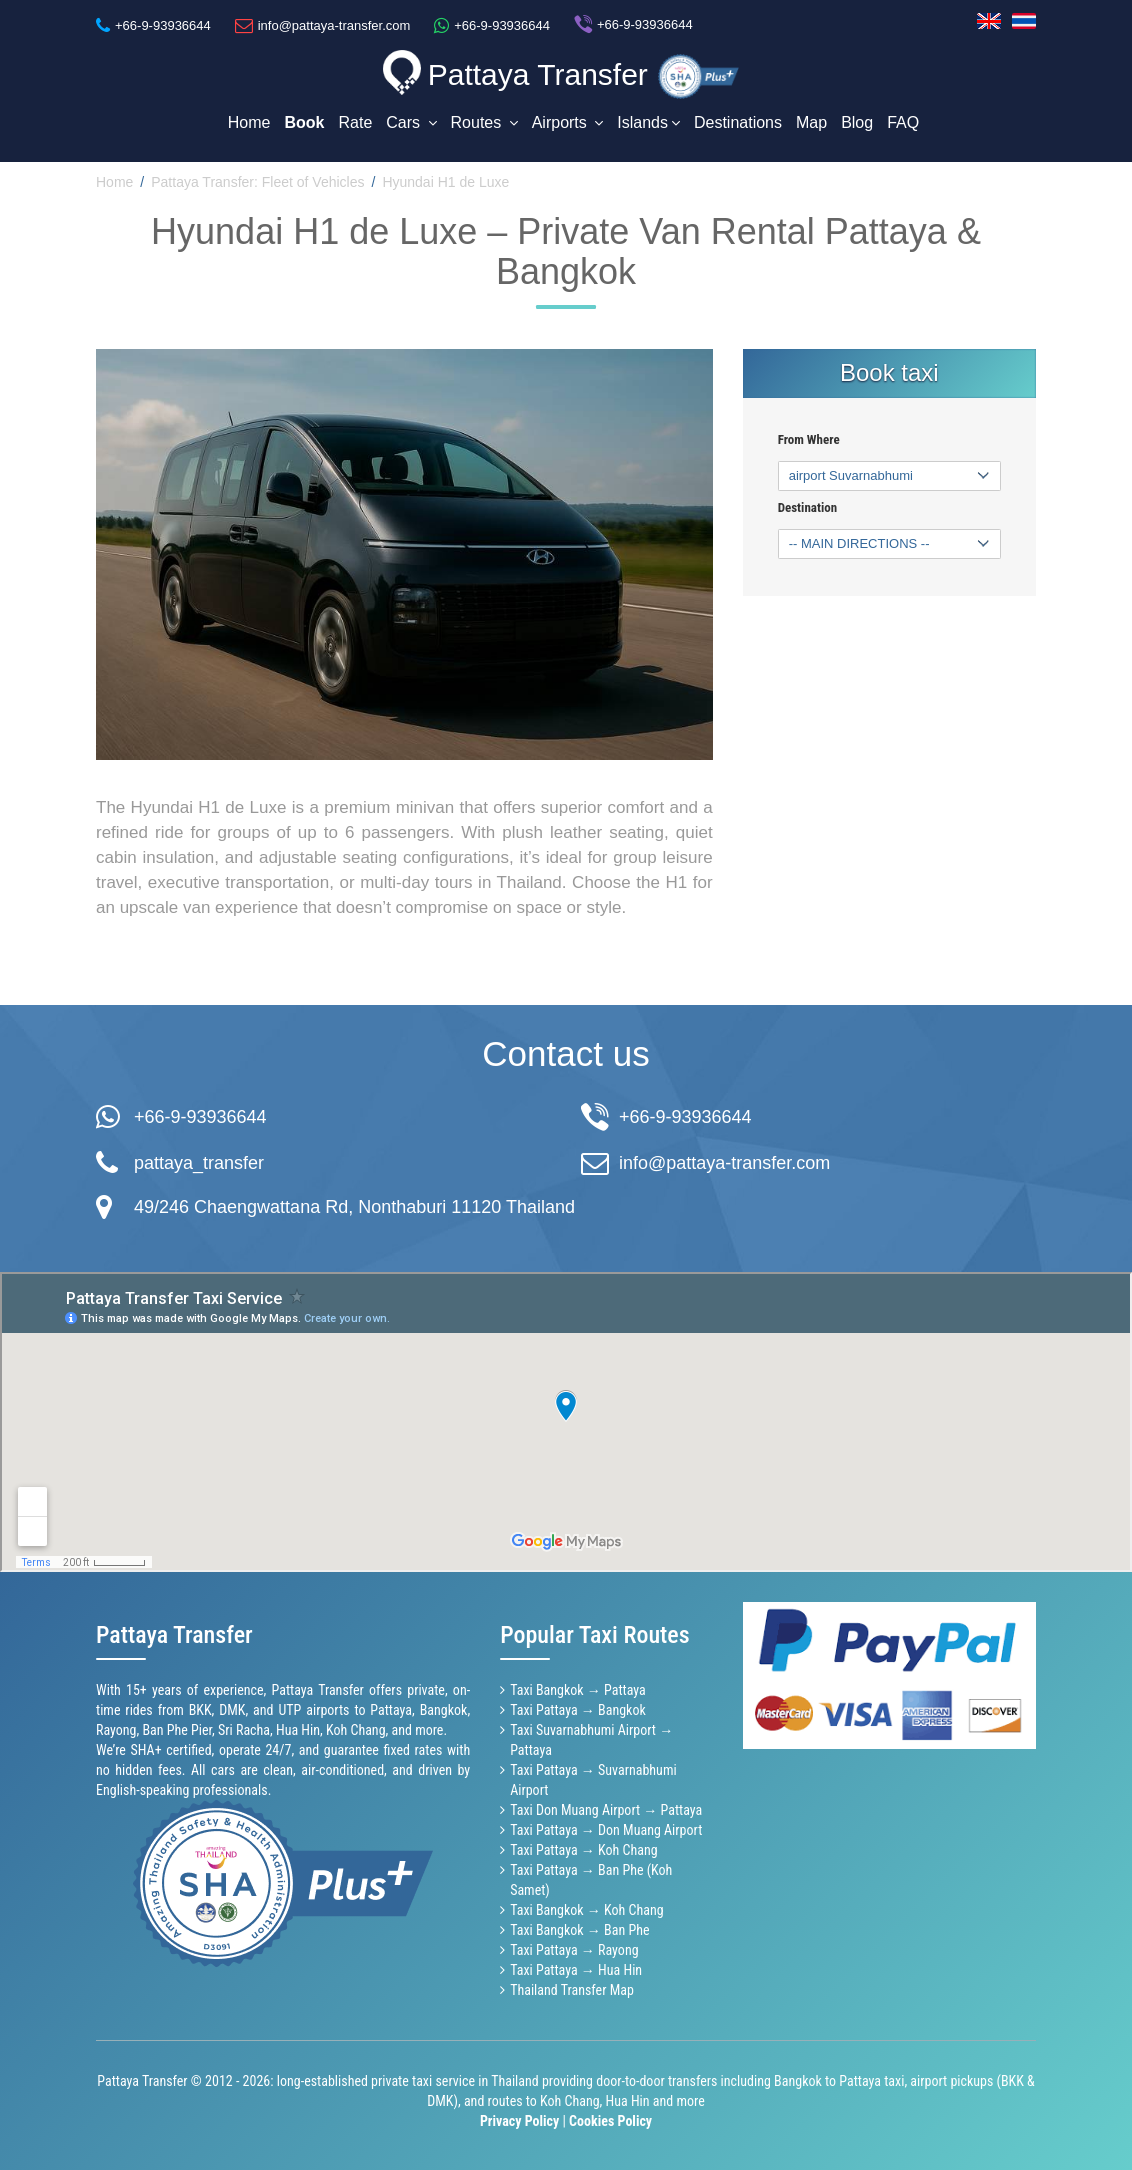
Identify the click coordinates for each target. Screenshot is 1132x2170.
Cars (411, 122)
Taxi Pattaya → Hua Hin (576, 1969)
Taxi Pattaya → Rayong (574, 1949)
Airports (568, 122)
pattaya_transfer (199, 1161)
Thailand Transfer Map (572, 1989)
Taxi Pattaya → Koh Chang (583, 1849)
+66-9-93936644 (200, 1115)
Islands (648, 122)
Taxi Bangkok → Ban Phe (579, 1929)
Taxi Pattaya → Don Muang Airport (606, 1829)
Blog (857, 122)
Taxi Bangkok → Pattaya (578, 1689)
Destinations (738, 122)
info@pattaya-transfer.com (724, 1161)
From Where (809, 438)
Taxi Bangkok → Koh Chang (586, 1909)
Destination (807, 506)
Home (249, 122)
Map (811, 122)
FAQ (903, 122)
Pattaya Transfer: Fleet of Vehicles (257, 181)
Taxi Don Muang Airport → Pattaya (606, 1809)
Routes (484, 122)
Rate (356, 122)
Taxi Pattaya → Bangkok (578, 1709)
